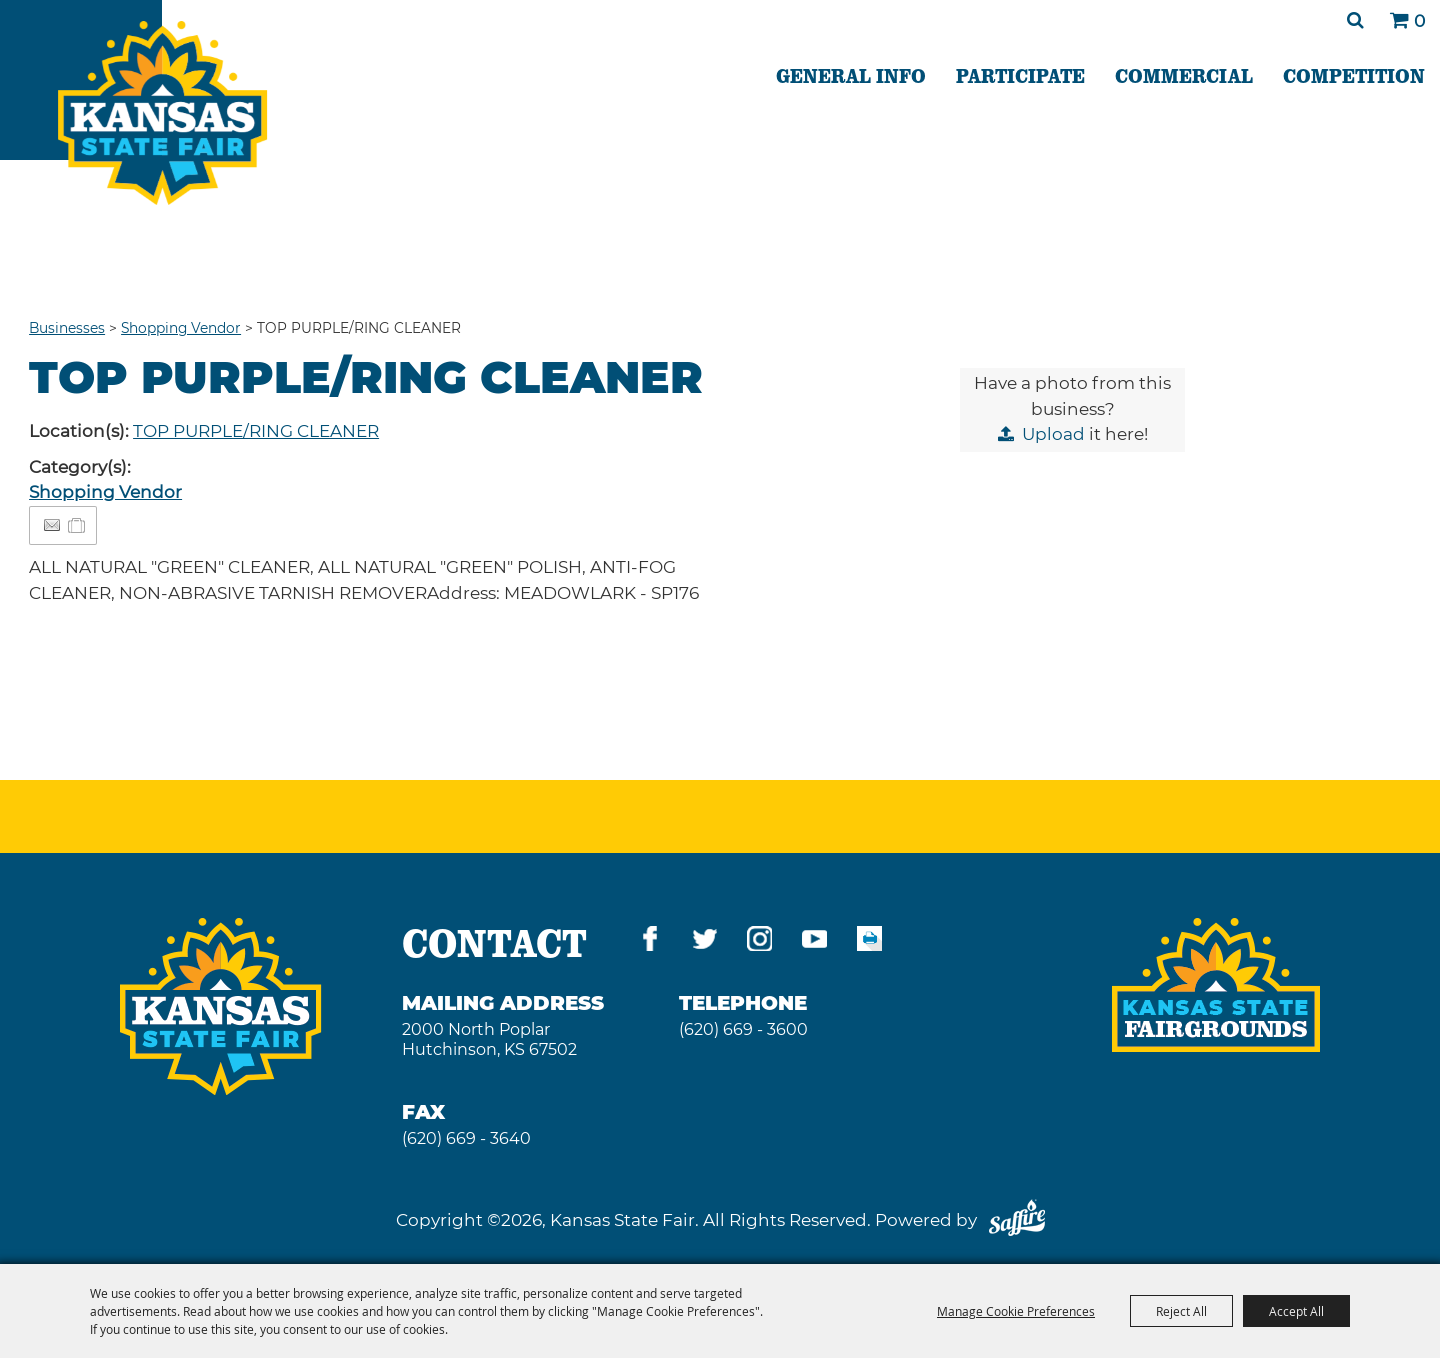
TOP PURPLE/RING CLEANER (256, 431)
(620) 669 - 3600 (743, 1029)
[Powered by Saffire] (1017, 1220)
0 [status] (1419, 21)
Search (1355, 20)
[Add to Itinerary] (77, 525)
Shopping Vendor (181, 328)
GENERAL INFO (851, 75)
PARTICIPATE (1020, 75)
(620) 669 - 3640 (466, 1138)
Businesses (67, 328)
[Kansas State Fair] (162, 113)
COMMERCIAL (1184, 75)
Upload (1053, 434)
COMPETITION (1354, 75)
